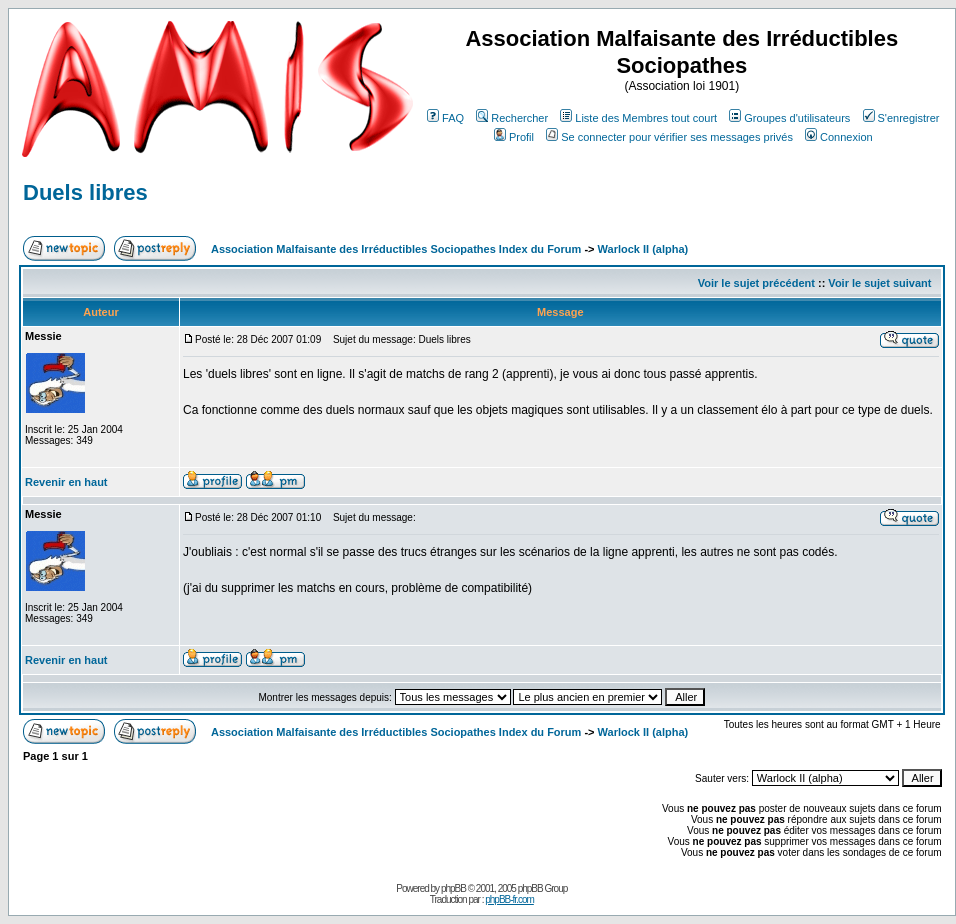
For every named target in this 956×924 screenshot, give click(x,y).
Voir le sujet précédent (756, 283)
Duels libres (85, 192)
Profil (514, 137)
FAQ (445, 118)
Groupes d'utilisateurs (789, 118)
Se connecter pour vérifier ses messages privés (669, 137)
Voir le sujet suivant (879, 283)
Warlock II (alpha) (643, 249)
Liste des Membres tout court (638, 118)
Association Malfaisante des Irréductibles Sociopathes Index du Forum (396, 249)
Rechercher (512, 118)
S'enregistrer (901, 118)
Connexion (839, 137)
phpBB (453, 888)
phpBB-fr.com (509, 899)
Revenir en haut (66, 482)
